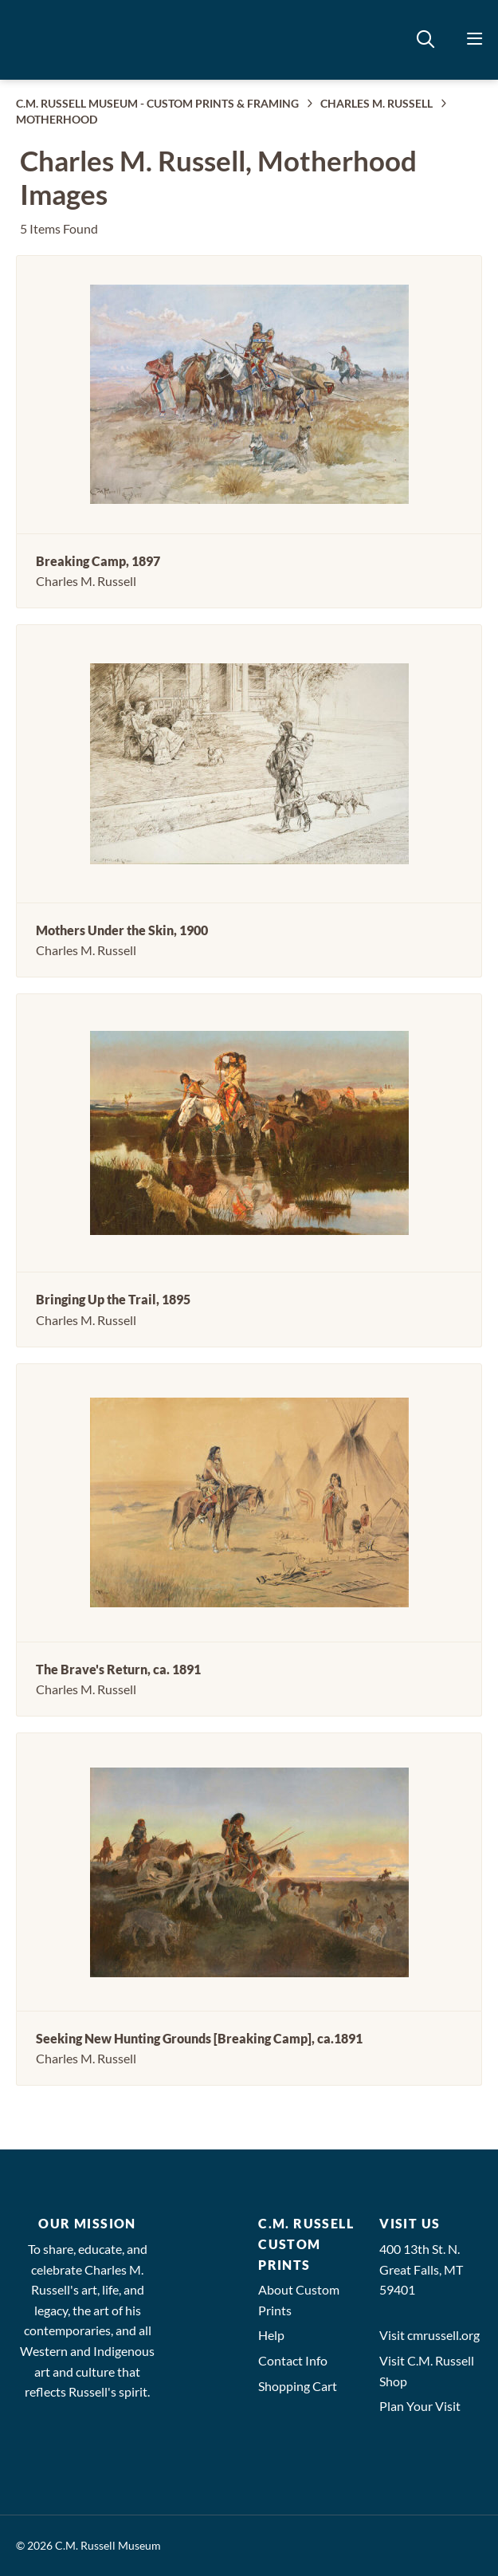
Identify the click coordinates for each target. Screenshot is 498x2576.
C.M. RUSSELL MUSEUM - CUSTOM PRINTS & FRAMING (157, 103)
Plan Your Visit (420, 2405)
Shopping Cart (297, 2385)
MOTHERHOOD (56, 119)
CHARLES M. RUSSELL (376, 103)
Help (271, 2334)
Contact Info (292, 2360)
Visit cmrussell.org (429, 2334)
